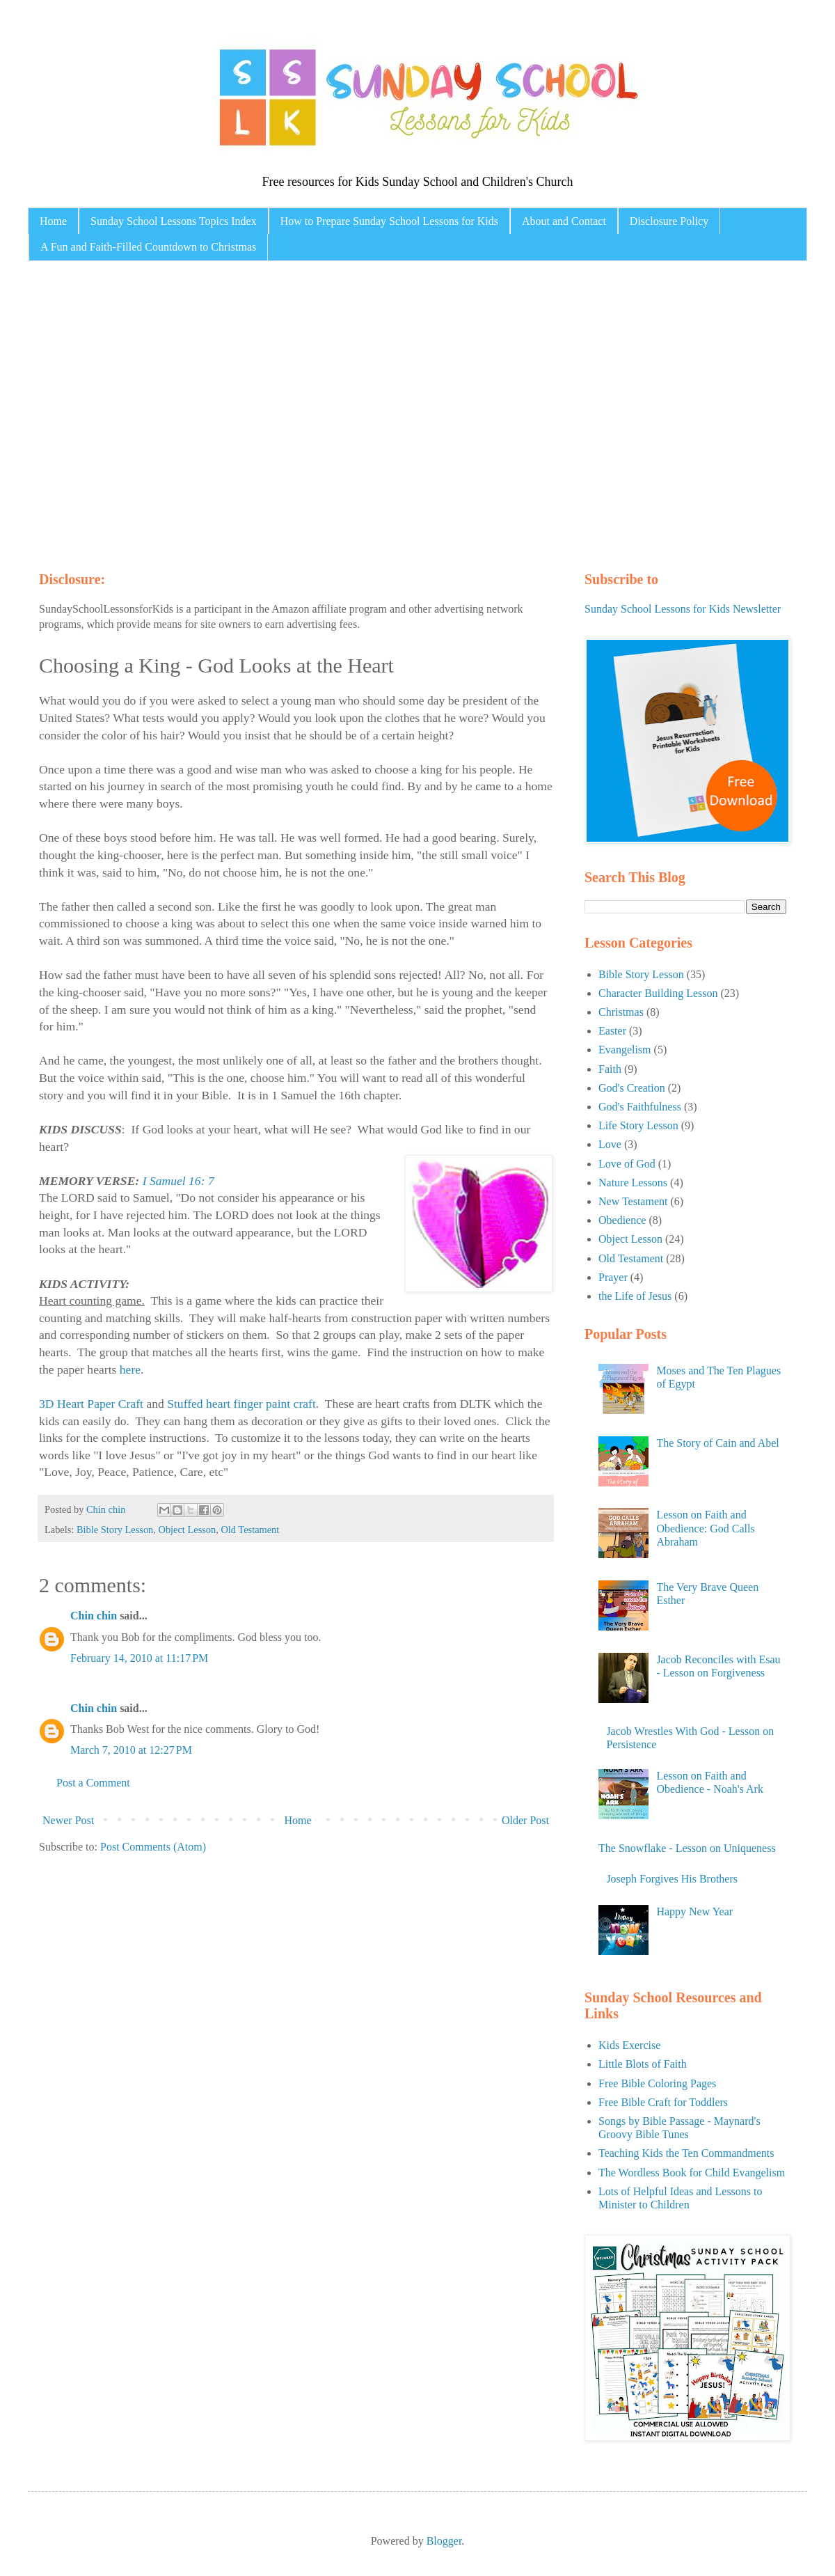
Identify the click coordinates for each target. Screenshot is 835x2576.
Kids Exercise (629, 2045)
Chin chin (93, 1615)
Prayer (613, 1277)
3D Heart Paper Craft (91, 1404)
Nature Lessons (632, 1182)
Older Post (525, 1820)
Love (609, 1144)
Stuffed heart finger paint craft (241, 1404)
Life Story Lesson (638, 1125)
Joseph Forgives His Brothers (672, 1879)
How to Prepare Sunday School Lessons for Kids (389, 221)
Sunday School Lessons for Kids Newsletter (682, 609)
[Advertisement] (130, 412)
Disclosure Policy (669, 221)
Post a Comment (93, 1783)
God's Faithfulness (639, 1107)
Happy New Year (694, 1911)
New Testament (632, 1201)
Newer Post (68, 1820)
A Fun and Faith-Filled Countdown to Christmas (148, 247)
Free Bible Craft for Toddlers (663, 2102)
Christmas (621, 1012)
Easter (612, 1031)
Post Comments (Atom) (153, 1847)
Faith (609, 1069)
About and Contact (564, 221)
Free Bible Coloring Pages (657, 2083)
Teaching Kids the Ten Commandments (686, 2153)
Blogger (444, 2541)
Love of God (626, 1164)
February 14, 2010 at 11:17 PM (139, 1658)
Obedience (622, 1220)
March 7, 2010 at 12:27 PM (131, 1750)
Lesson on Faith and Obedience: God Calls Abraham (705, 1528)
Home (53, 221)
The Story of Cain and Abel (717, 1443)
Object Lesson (187, 1529)
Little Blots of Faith (642, 2064)
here (130, 1369)
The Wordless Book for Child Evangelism (691, 2172)
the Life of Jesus (634, 1296)
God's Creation (631, 1088)
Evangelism (624, 1049)
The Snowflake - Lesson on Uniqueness (687, 1848)
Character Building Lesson (658, 993)
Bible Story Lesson (115, 1529)
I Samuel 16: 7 (178, 1181)
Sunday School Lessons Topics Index (173, 221)
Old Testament (250, 1529)
